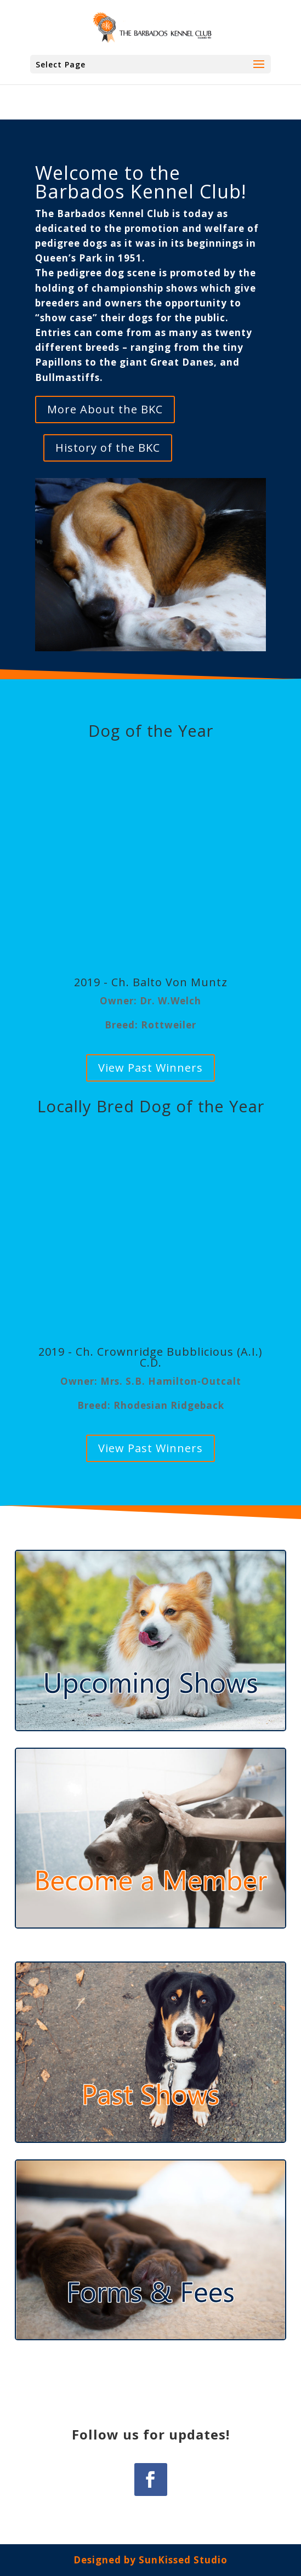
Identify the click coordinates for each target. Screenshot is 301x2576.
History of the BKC (107, 447)
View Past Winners (150, 1067)
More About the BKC (105, 409)
